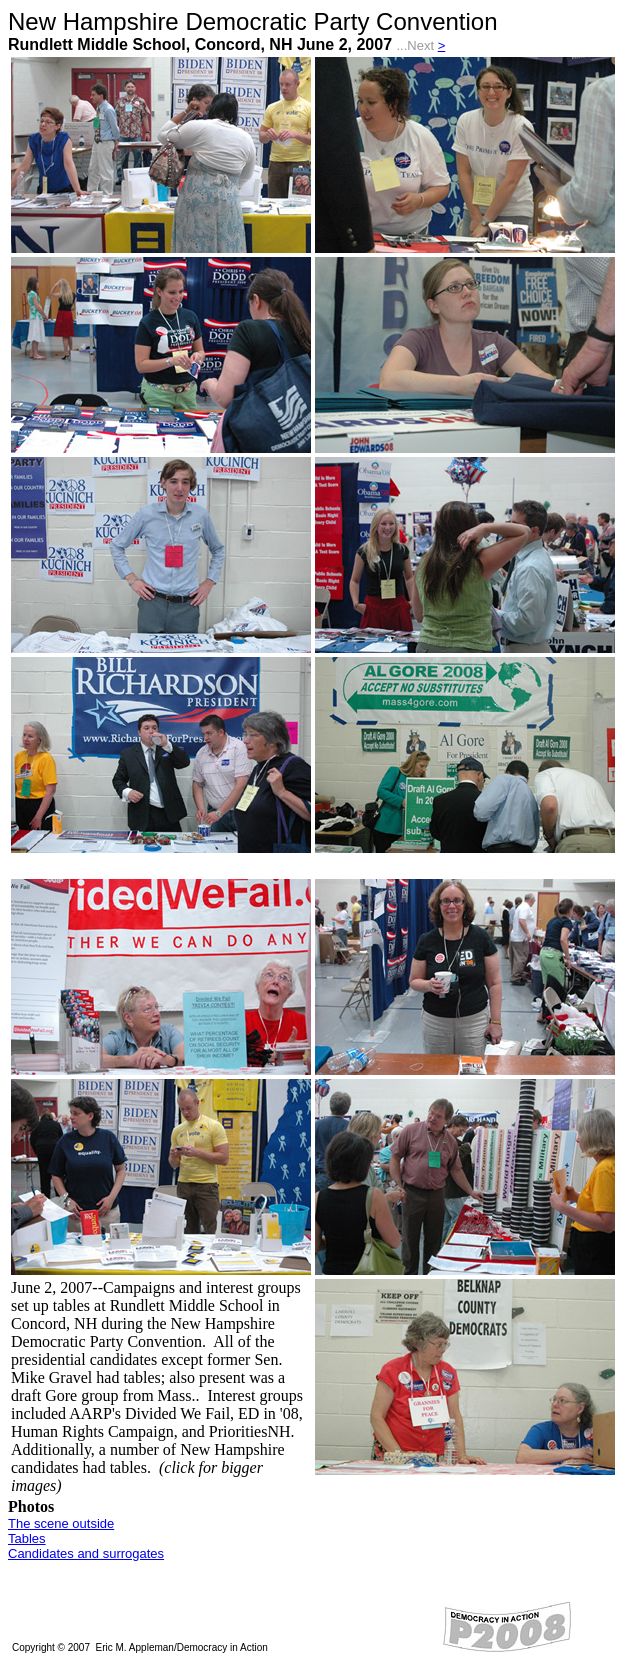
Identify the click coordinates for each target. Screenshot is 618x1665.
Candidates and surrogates (86, 1553)
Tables (27, 1538)
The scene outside (61, 1523)
